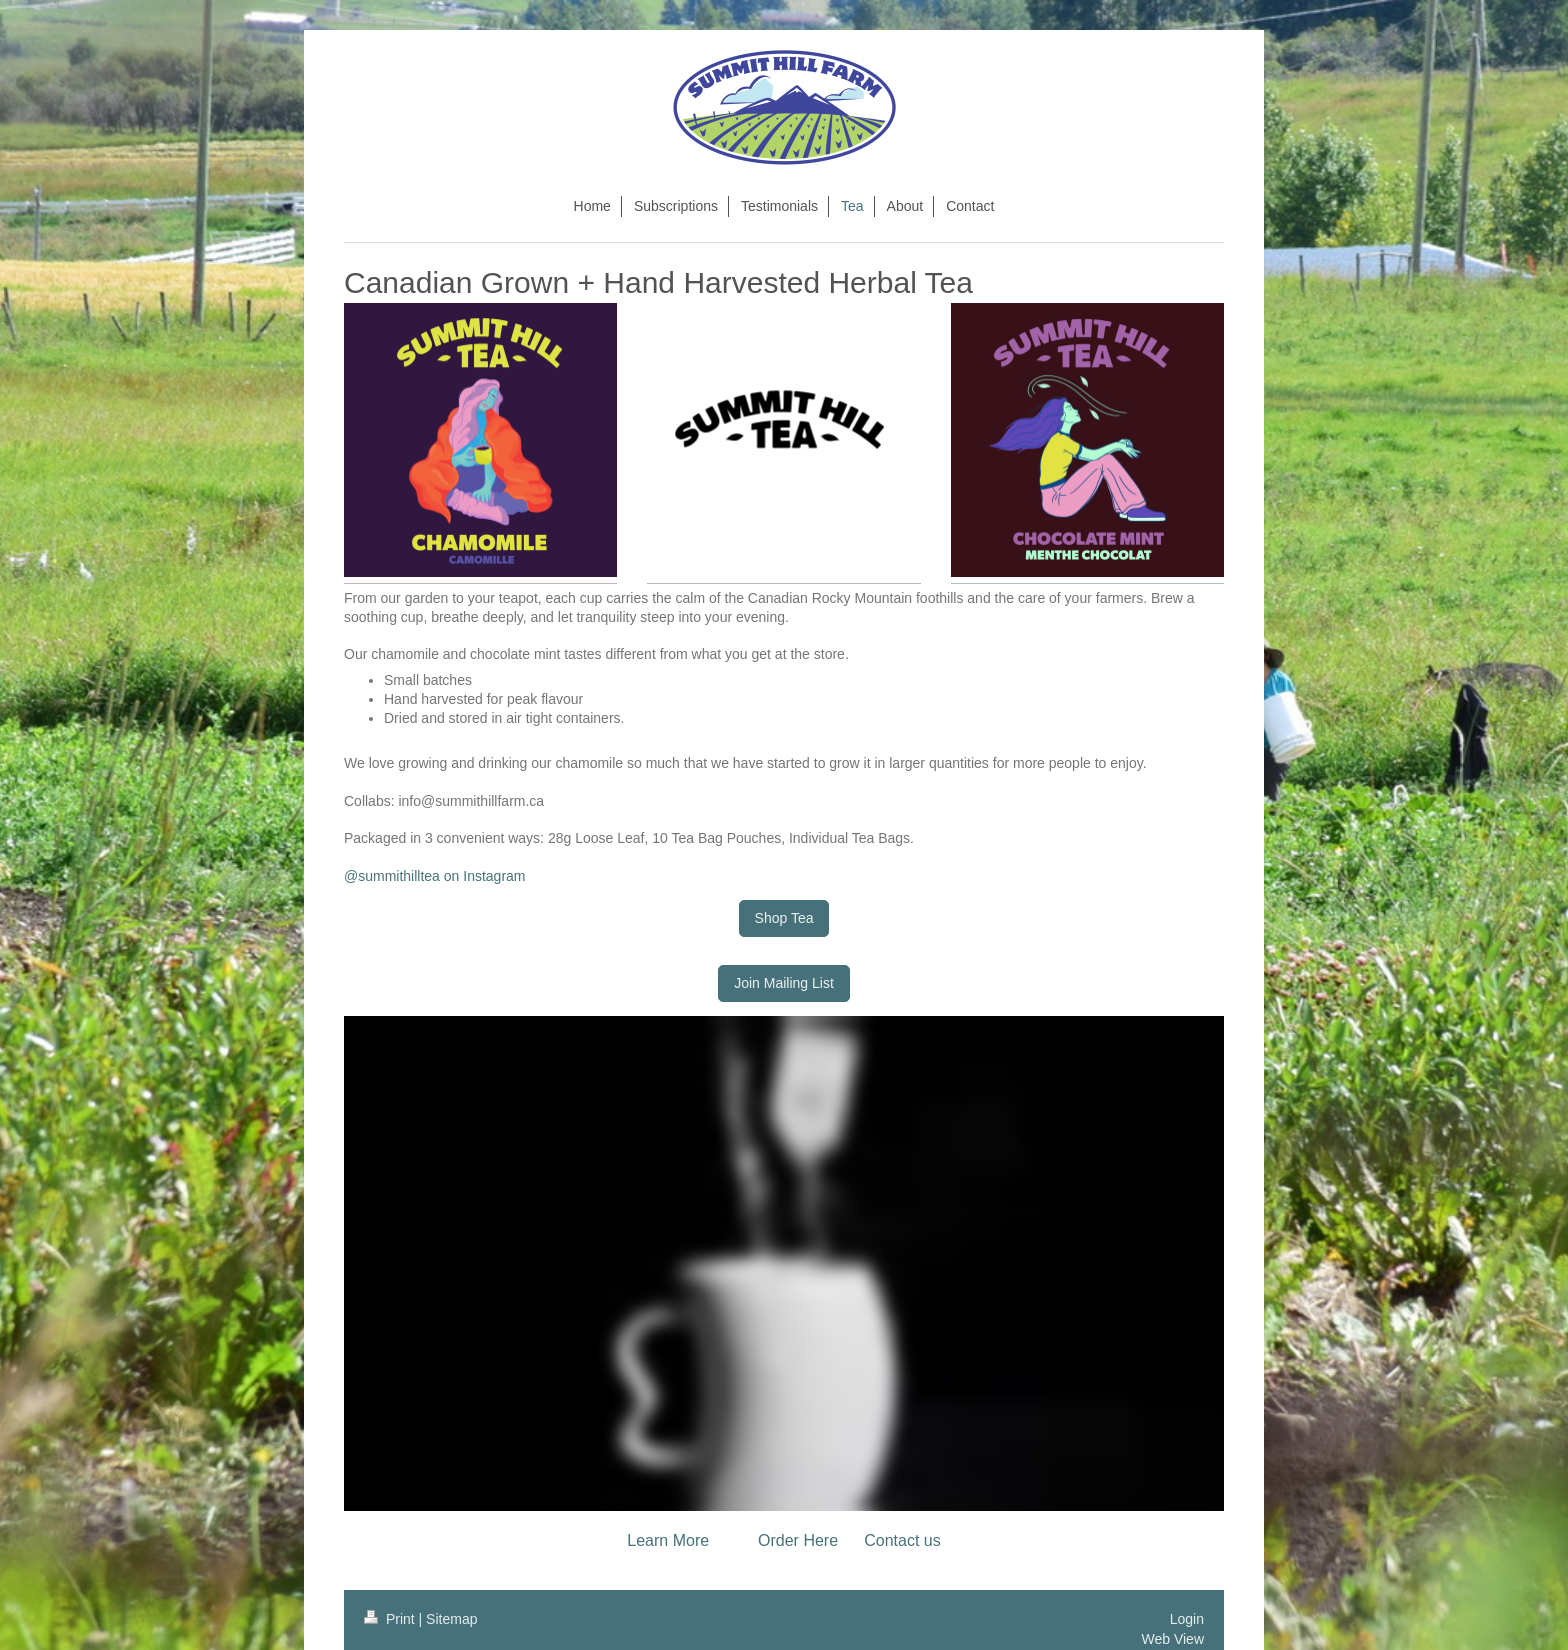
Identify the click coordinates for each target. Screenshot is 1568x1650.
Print (391, 1619)
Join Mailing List (784, 983)
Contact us (902, 1540)
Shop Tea (784, 918)
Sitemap (451, 1619)
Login (1187, 1619)
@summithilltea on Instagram (435, 876)
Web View (1172, 1639)
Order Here (798, 1540)
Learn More (668, 1540)
